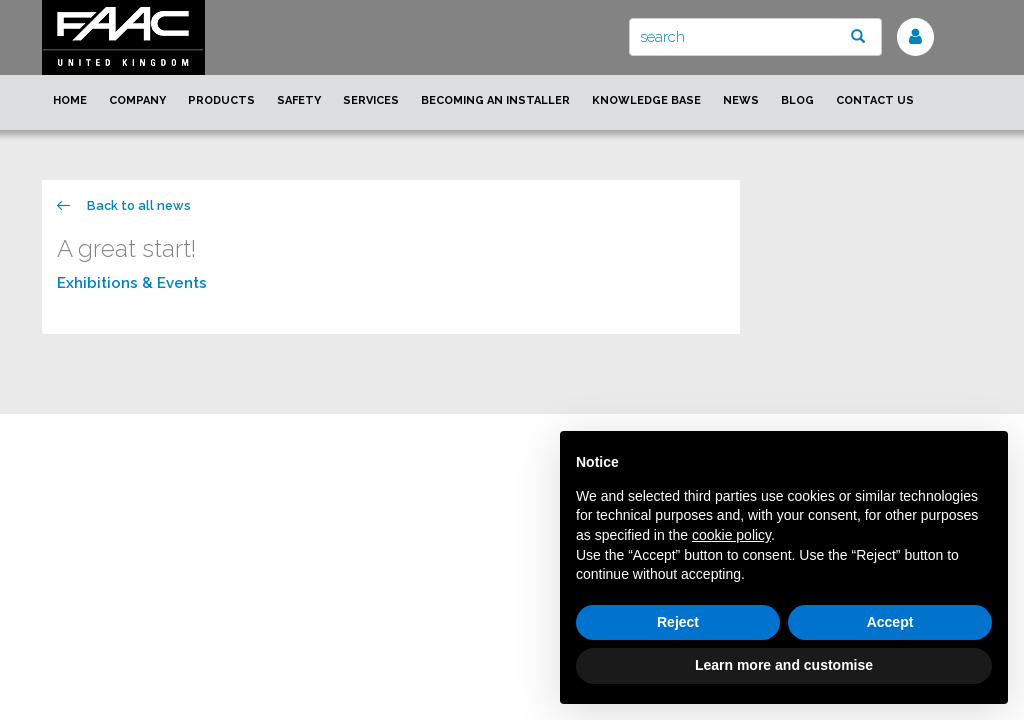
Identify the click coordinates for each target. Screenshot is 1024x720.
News (741, 100)
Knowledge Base (646, 100)
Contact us (875, 100)
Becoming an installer (495, 100)
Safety (299, 100)
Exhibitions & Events (132, 283)
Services (371, 100)
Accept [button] (890, 622)
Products (221, 100)
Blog (797, 100)
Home (70, 100)
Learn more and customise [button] (784, 665)
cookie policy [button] (731, 535)
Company (137, 100)
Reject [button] (678, 622)
